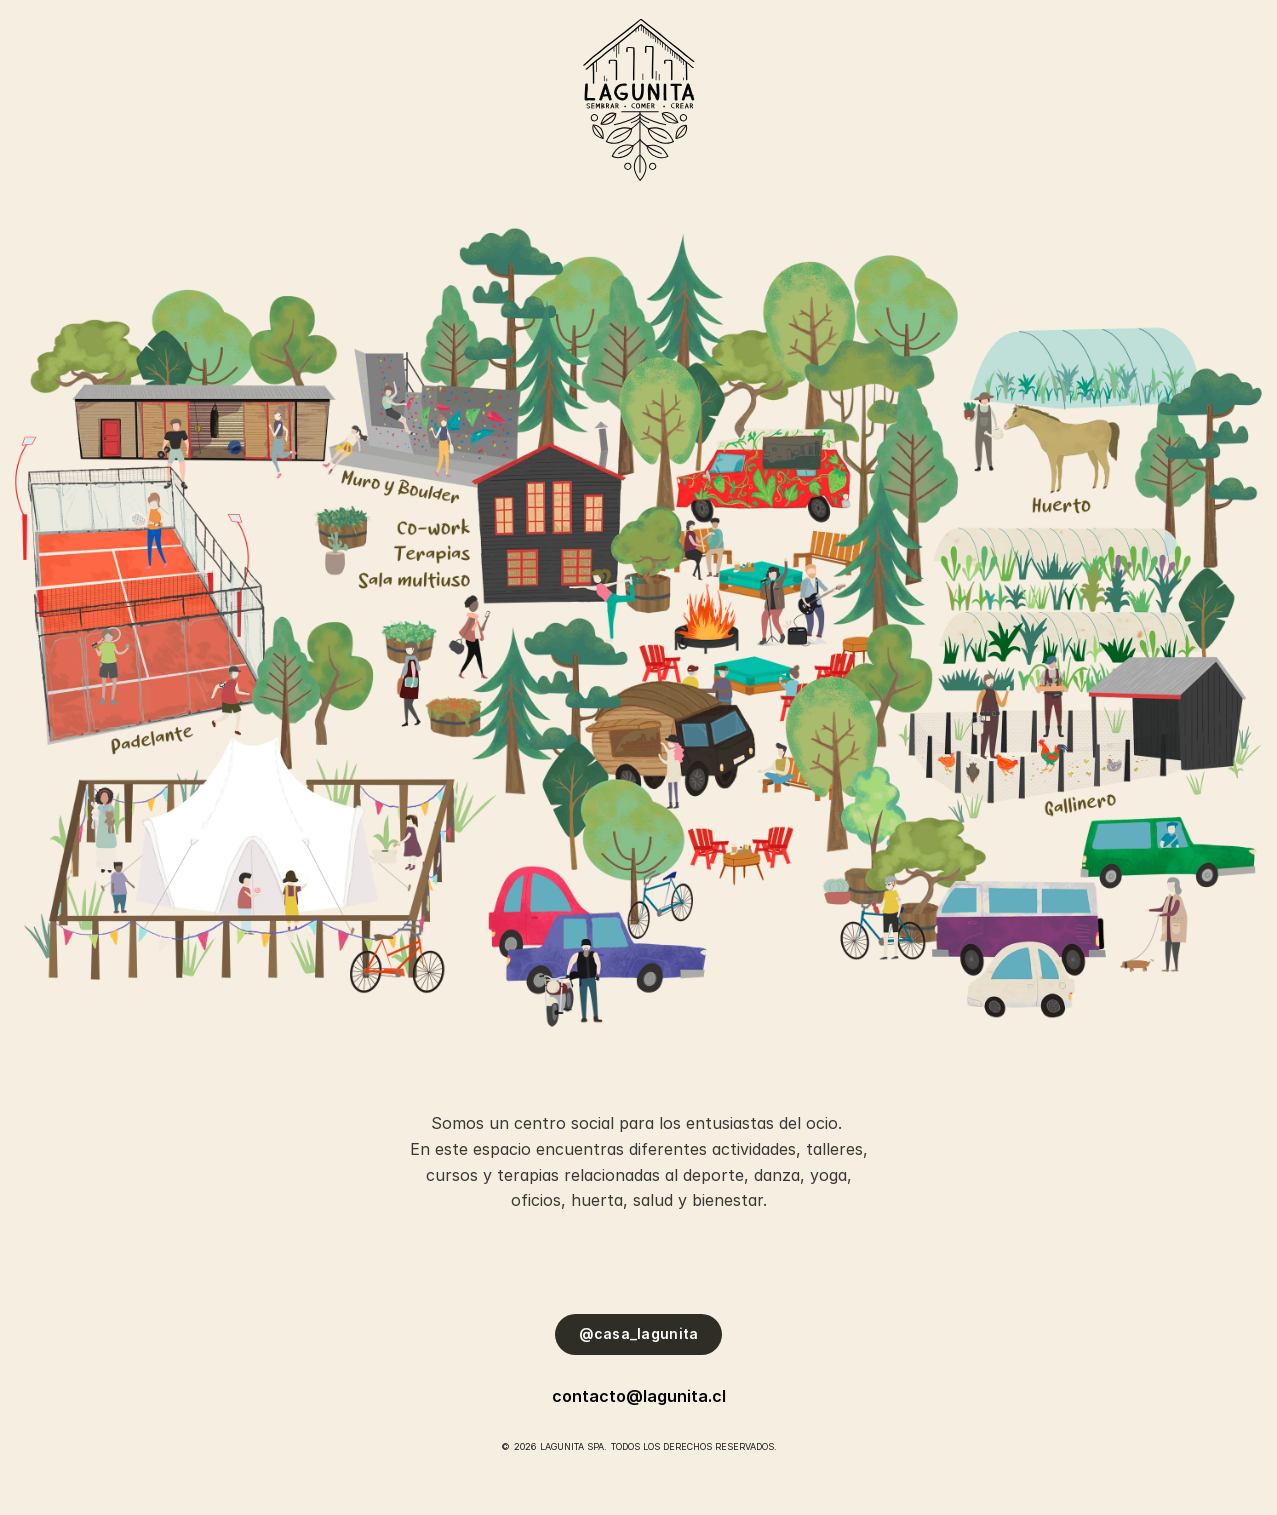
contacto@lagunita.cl (639, 1396)
